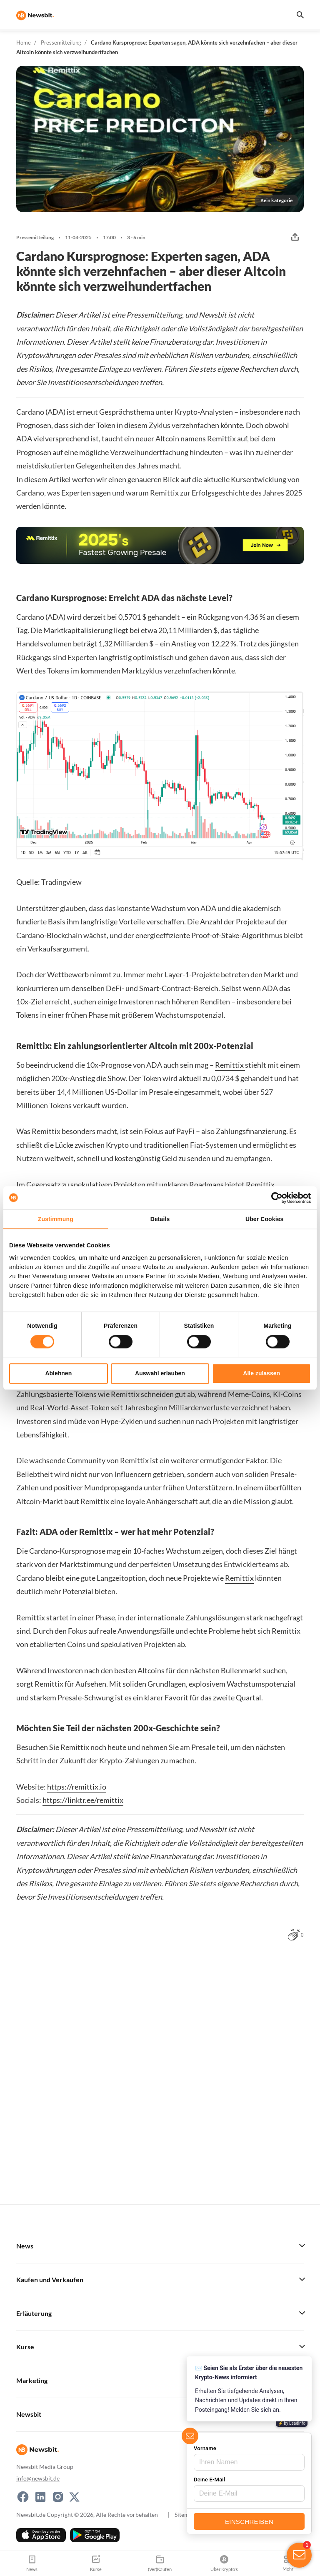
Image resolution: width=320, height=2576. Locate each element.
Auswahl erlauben (160, 1373)
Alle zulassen (261, 1373)
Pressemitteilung (61, 42)
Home (23, 42)
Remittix (230, 1064)
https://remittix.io (76, 1786)
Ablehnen (58, 1373)
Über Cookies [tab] (264, 1219)
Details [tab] (160, 1219)
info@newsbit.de (38, 2478)
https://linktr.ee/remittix (82, 1800)
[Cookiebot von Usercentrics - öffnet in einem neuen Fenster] (274, 1198)
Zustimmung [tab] (55, 1219)
